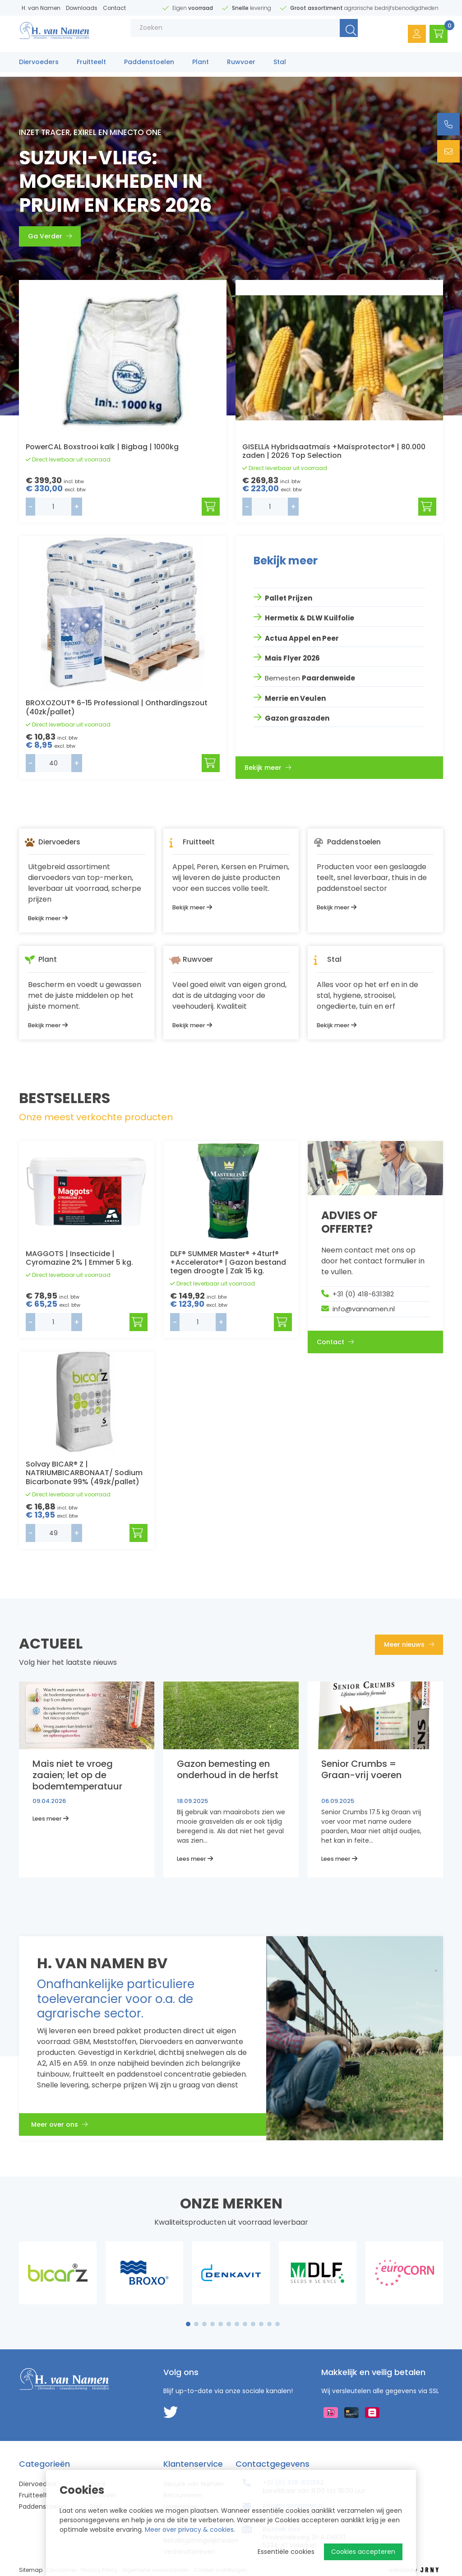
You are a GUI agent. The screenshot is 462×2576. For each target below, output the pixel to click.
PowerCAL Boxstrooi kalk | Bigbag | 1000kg (102, 447)
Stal (279, 66)
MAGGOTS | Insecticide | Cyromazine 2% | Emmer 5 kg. (79, 1257)
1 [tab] (188, 2324)
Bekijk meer (268, 765)
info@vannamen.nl (364, 1309)
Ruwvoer (241, 66)
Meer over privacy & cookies (189, 2529)
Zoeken (337, 36)
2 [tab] (196, 2324)
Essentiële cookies (286, 2551)
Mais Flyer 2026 (292, 656)
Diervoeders (39, 66)
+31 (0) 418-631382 (363, 1294)
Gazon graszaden (297, 715)
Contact (114, 8)
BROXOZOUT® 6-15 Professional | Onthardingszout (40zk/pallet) (117, 707)
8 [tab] (245, 2324)
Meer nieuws (409, 1644)
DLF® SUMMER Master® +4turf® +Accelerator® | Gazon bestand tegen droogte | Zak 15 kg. (228, 1262)
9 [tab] (253, 2324)
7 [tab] (237, 2324)
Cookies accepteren (363, 2551)
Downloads (81, 8)
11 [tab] (269, 2324)
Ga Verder (50, 236)
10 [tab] (261, 2324)
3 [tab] (205, 2324)
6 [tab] (228, 2324)
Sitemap (30, 2570)
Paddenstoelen (149, 66)
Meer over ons (65, 2126)
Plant (200, 66)
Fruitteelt (91, 66)
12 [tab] (277, 2324)
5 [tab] (220, 2324)
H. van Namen (41, 8)
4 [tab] (212, 2324)
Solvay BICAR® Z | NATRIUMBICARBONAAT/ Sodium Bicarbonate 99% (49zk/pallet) (84, 1472)
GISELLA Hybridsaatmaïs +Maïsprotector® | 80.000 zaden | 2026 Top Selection (333, 451)
